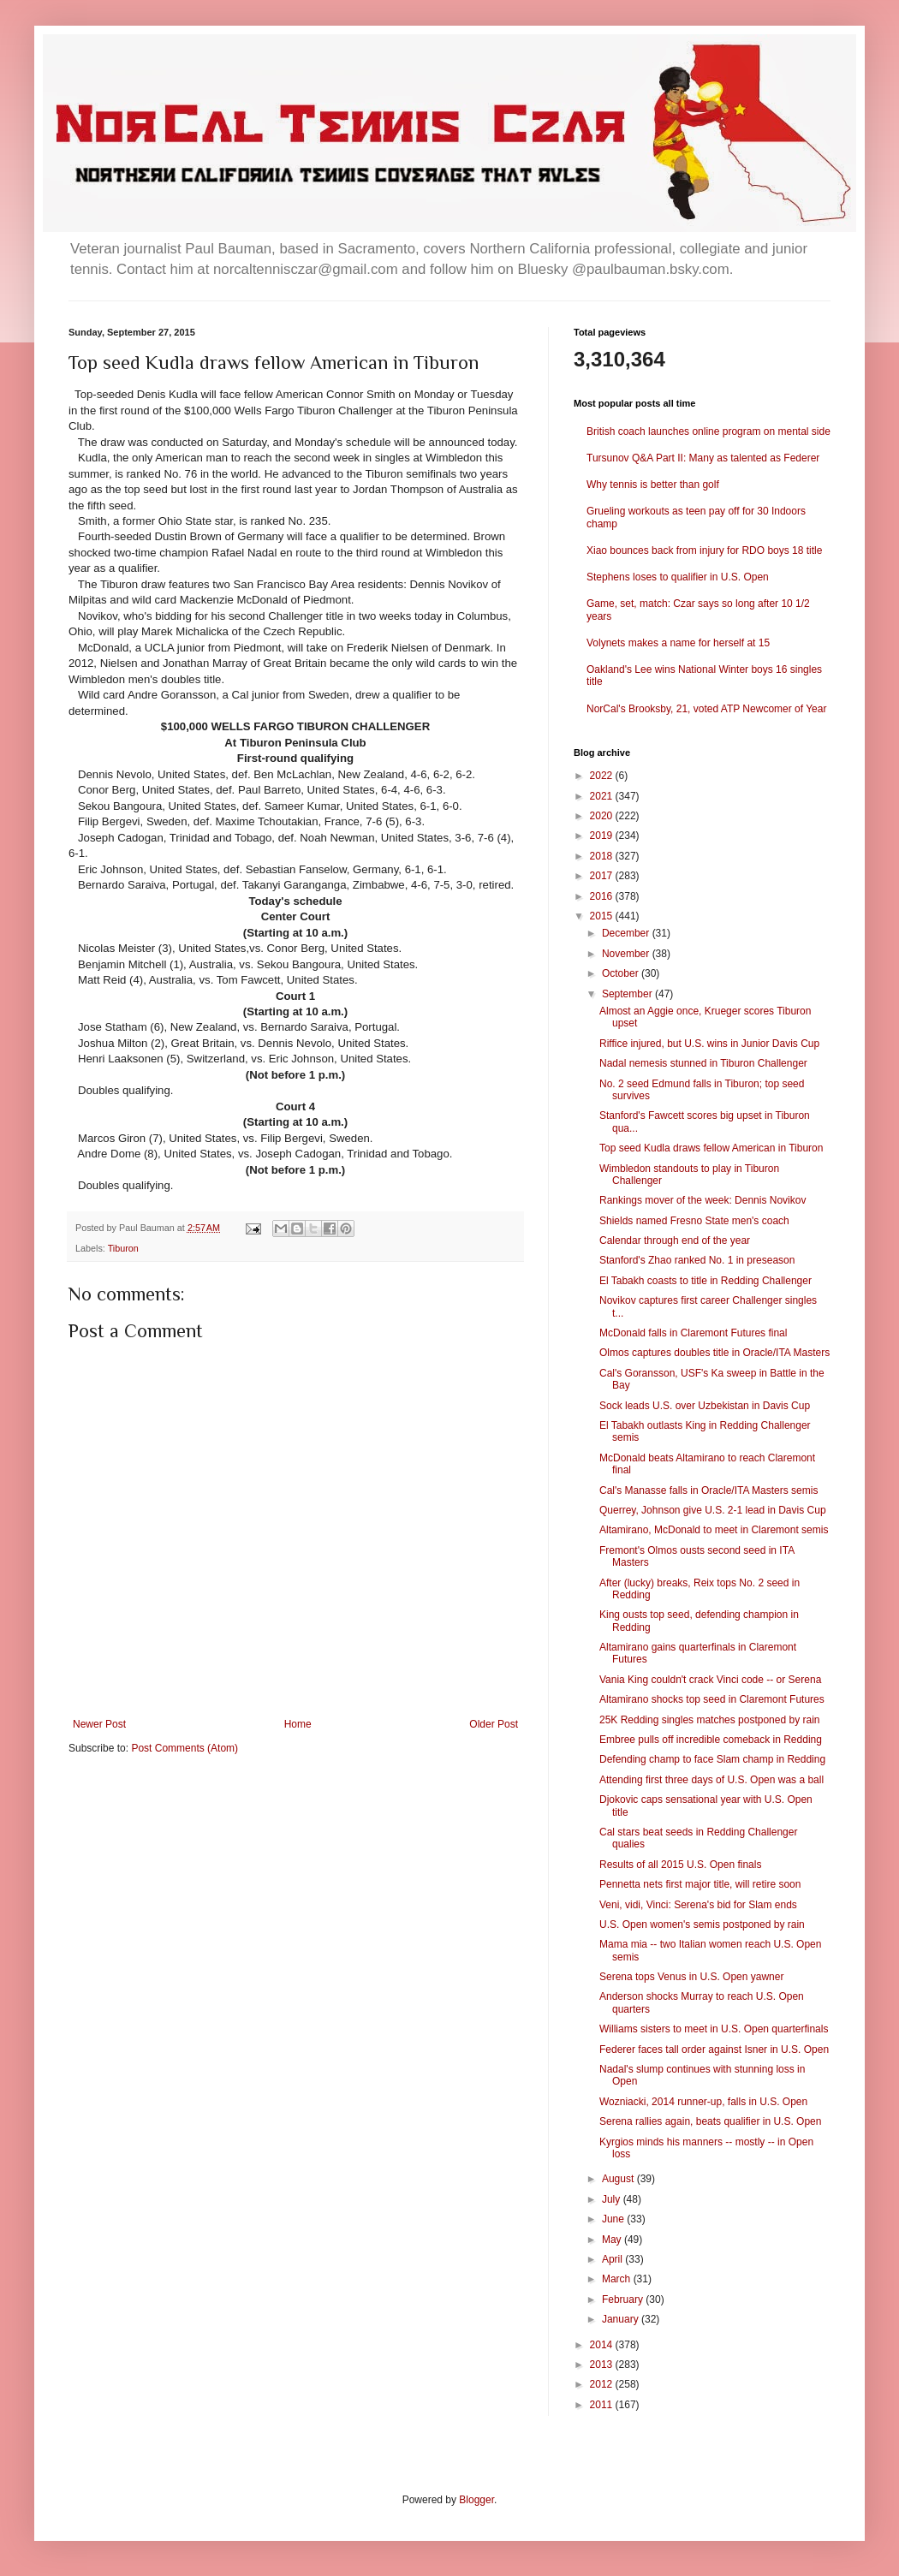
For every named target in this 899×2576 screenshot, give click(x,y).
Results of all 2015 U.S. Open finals (680, 1865)
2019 (603, 836)
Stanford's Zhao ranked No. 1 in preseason (697, 1260)
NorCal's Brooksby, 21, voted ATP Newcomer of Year (706, 709)
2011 (603, 2405)
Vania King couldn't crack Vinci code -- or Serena (710, 1680)
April (613, 2259)
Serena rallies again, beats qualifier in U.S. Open (710, 2121)
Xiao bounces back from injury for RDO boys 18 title (704, 550)
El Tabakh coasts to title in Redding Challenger (705, 1281)
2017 (603, 876)
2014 (603, 2345)
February (624, 2299)
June (614, 2219)
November (627, 954)
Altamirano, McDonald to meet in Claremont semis (713, 1530)
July (612, 2199)
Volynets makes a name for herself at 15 (678, 643)
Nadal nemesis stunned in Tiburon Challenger (703, 1063)
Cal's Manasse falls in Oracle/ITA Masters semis (708, 1490)
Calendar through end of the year (674, 1240)
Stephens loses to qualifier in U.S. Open (677, 577)
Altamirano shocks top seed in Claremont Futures (712, 1699)
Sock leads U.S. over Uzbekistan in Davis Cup (704, 1406)
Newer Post (99, 1724)
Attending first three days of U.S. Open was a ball (711, 1780)
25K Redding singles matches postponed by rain (709, 1720)
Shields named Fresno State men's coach (694, 1221)
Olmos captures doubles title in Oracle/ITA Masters (714, 1353)
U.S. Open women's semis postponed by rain (702, 1925)
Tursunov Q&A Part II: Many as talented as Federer (702, 458)
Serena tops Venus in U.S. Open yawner (691, 1977)
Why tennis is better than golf (652, 485)
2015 (603, 916)
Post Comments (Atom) (184, 1748)
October (621, 973)
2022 (603, 776)
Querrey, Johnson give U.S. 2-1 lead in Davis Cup (712, 1510)
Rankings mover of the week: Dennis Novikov (702, 1200)
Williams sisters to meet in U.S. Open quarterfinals (713, 2029)
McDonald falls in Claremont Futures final (693, 1333)
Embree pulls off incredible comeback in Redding (710, 1740)
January (621, 2319)
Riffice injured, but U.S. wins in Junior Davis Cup (709, 1044)
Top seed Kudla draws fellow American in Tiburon (711, 1148)
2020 (603, 816)
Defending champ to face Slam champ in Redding (712, 1759)
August (619, 2179)
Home (298, 1724)
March (618, 2279)
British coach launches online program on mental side (708, 431)
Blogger (476, 2500)
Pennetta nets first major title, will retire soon (700, 1884)
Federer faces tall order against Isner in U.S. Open (714, 2049)
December (627, 933)
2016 (603, 896)
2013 (603, 2365)
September (628, 994)
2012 (603, 2384)
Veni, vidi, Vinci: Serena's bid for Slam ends (698, 1905)
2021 (603, 796)
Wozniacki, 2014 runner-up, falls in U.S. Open (703, 2102)
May (613, 2240)
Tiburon (123, 1248)
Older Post (493, 1724)
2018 (603, 856)
